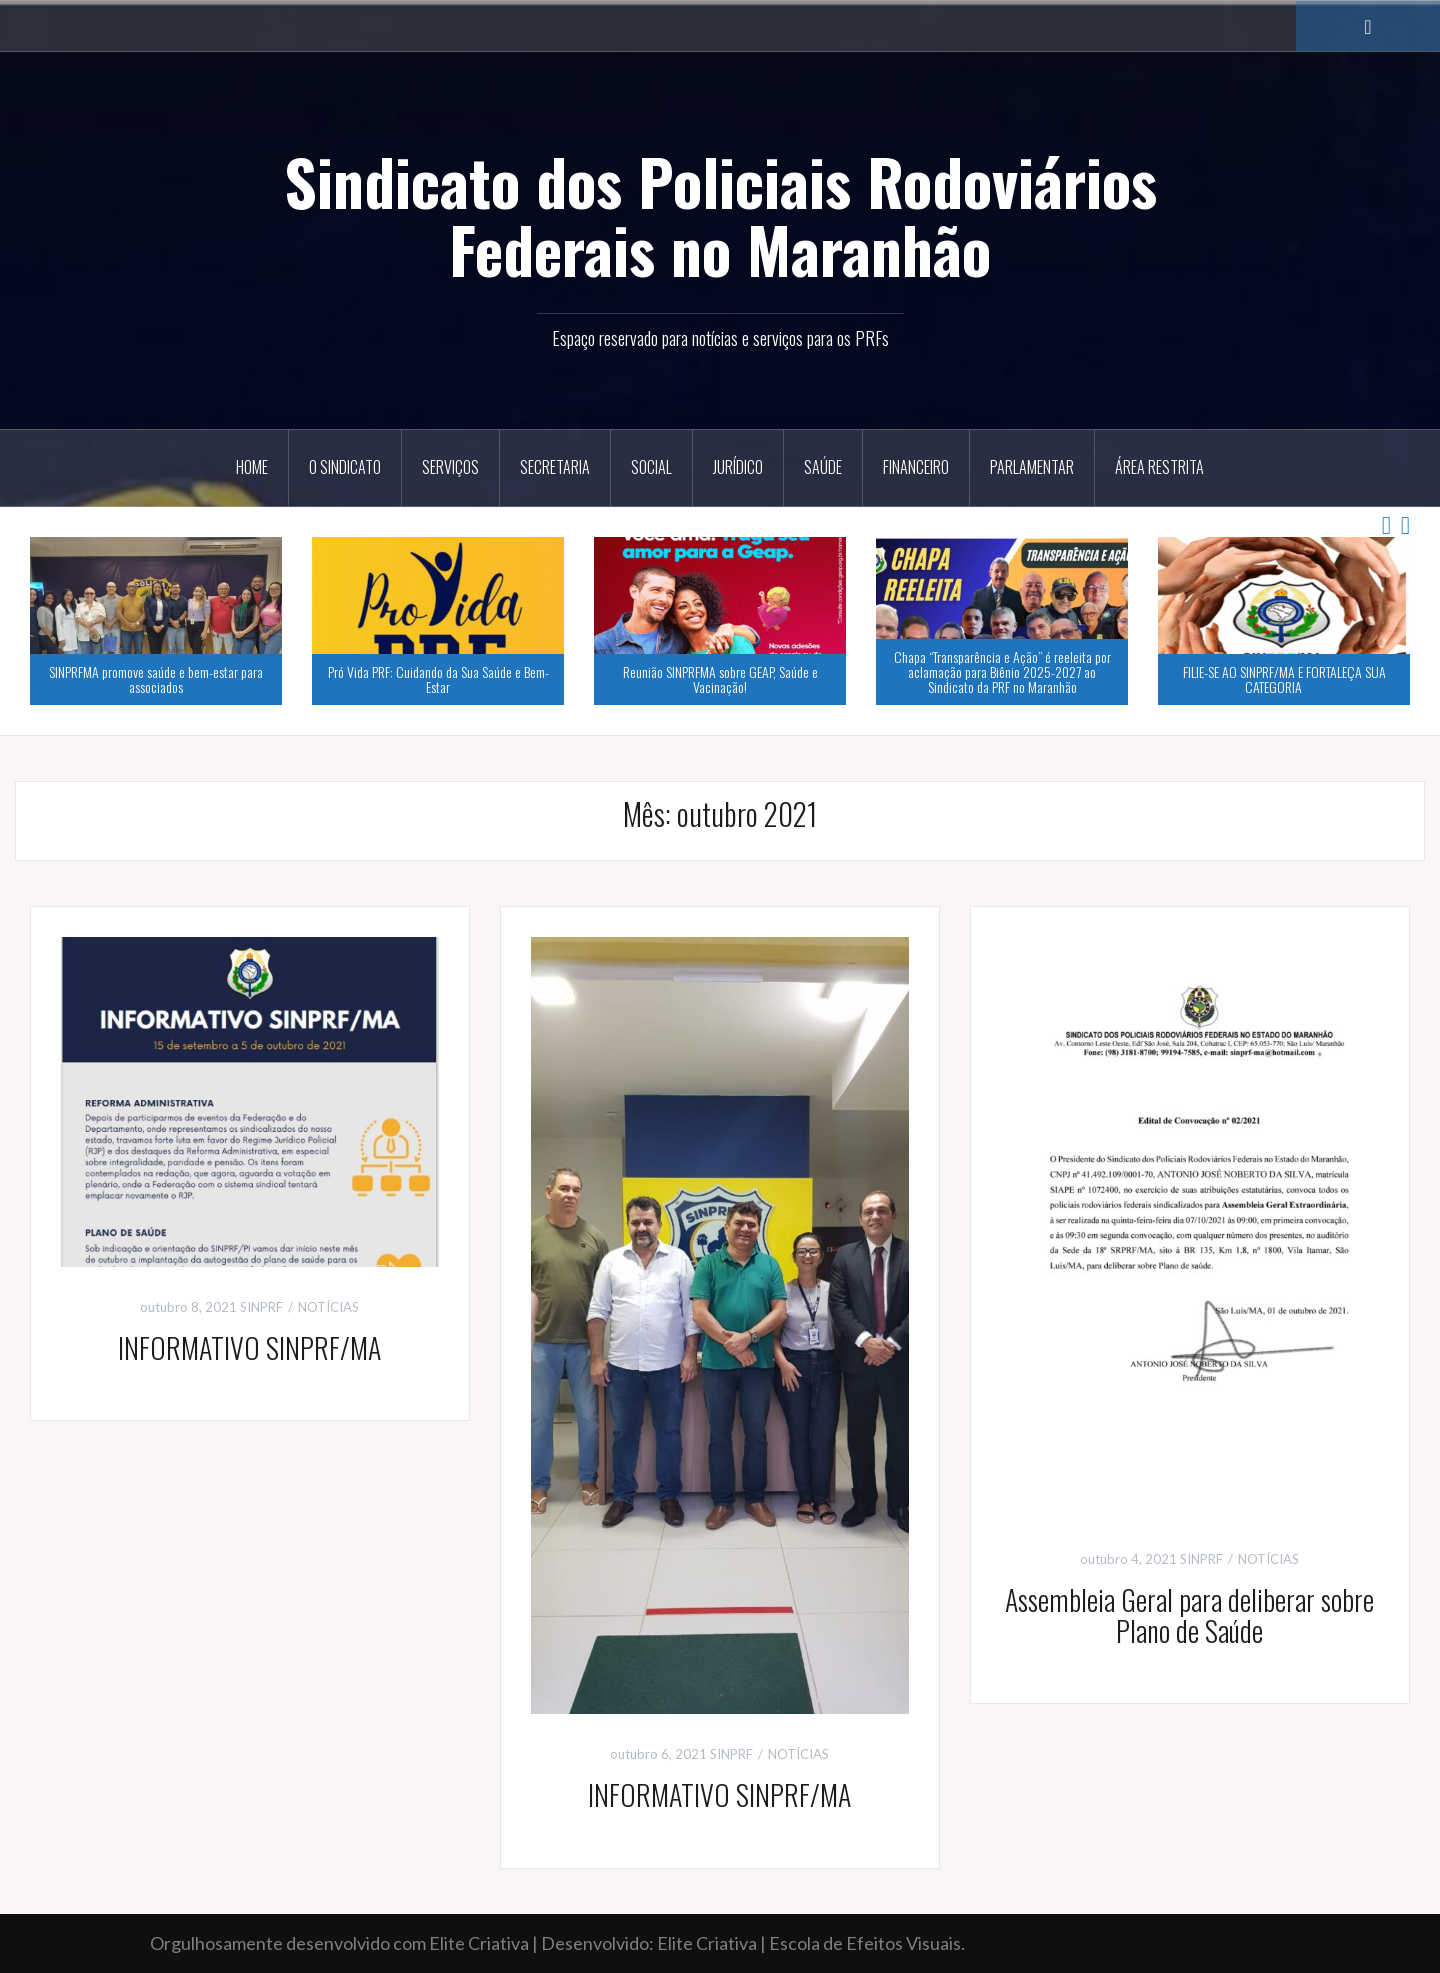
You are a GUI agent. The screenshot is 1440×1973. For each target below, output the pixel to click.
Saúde (823, 467)
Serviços (450, 467)
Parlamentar (1032, 467)
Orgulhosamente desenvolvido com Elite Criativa (339, 1943)
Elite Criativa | (713, 1943)
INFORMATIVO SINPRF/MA (249, 1347)
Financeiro (916, 467)
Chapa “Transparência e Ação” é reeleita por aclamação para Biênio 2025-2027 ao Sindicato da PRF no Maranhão (1002, 672)
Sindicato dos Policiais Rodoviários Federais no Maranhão (720, 215)
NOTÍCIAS (328, 1307)
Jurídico (738, 467)
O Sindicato (345, 467)
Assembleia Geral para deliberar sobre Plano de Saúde (1189, 1615)
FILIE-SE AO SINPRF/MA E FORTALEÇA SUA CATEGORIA (1284, 679)
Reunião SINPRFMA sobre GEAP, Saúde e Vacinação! (720, 679)
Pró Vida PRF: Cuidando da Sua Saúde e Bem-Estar (438, 679)
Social (651, 467)
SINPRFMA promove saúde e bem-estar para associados (156, 679)
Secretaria (555, 467)
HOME (252, 467)
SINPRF (261, 1307)
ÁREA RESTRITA (1159, 467)
